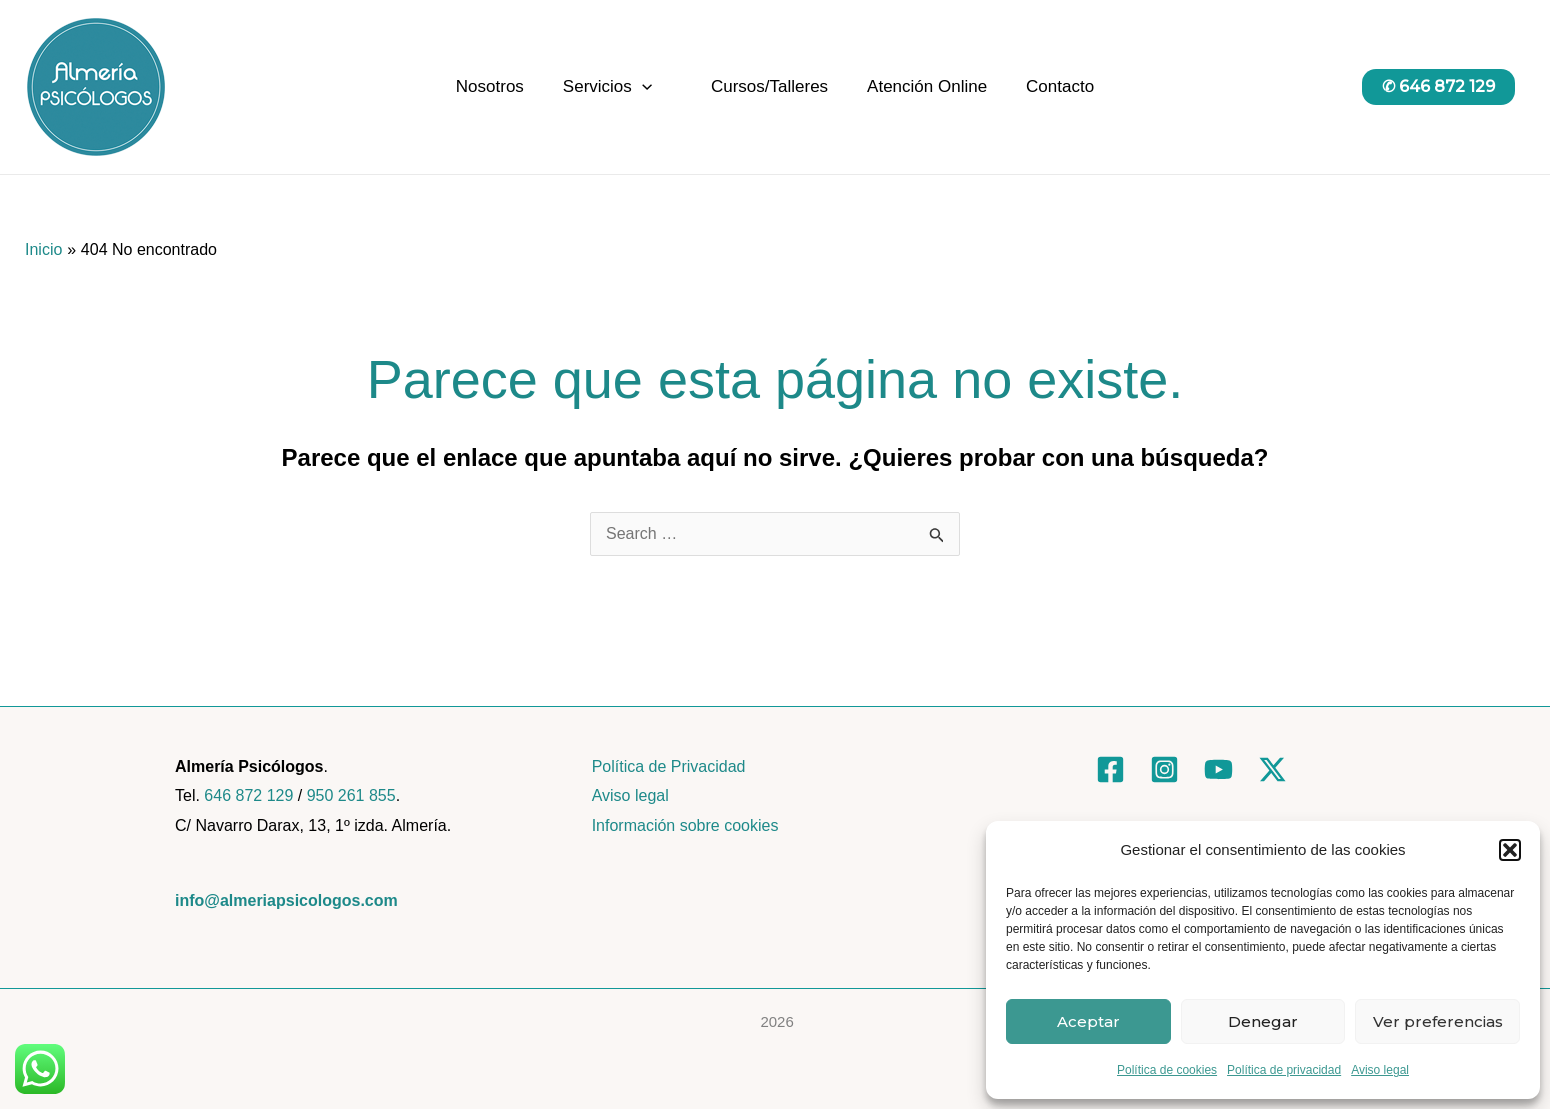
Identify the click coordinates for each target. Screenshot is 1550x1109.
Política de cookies (1167, 1070)
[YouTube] (1218, 769)
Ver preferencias (1438, 1021)
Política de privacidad (1284, 1070)
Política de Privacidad (669, 766)
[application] (647, 87)
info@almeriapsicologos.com (286, 900)
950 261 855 (351, 795)
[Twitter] (1272, 769)
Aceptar (1088, 1021)
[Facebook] (1110, 769)
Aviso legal (1380, 1070)
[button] (1510, 850)
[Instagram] (1164, 769)
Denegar (1263, 1021)
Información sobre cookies (685, 825)
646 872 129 (248, 795)
